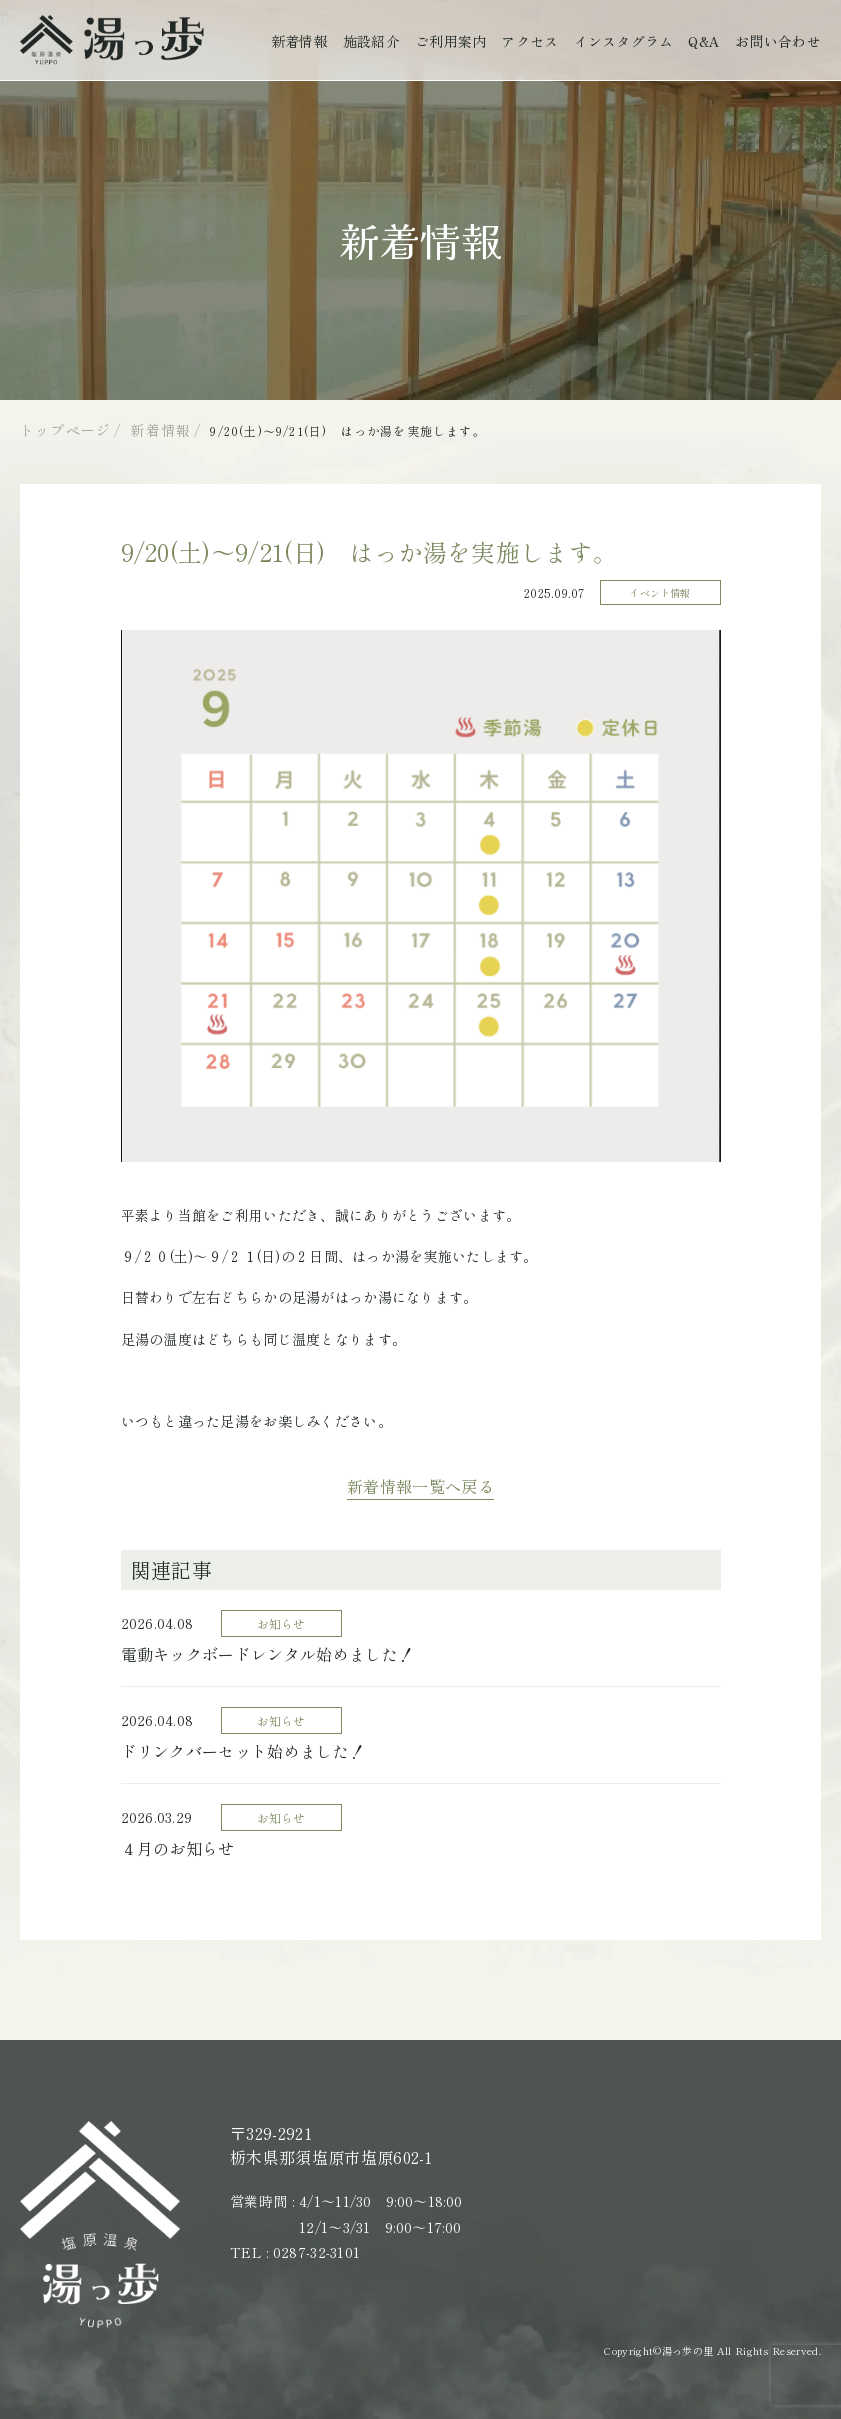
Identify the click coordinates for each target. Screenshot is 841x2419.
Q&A (704, 41)
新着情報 (299, 41)
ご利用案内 (450, 41)
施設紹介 (371, 41)
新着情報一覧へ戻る (420, 1496)
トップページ (65, 430)
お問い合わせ (778, 41)
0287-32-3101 (317, 2262)
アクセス (529, 41)
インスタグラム (624, 41)
